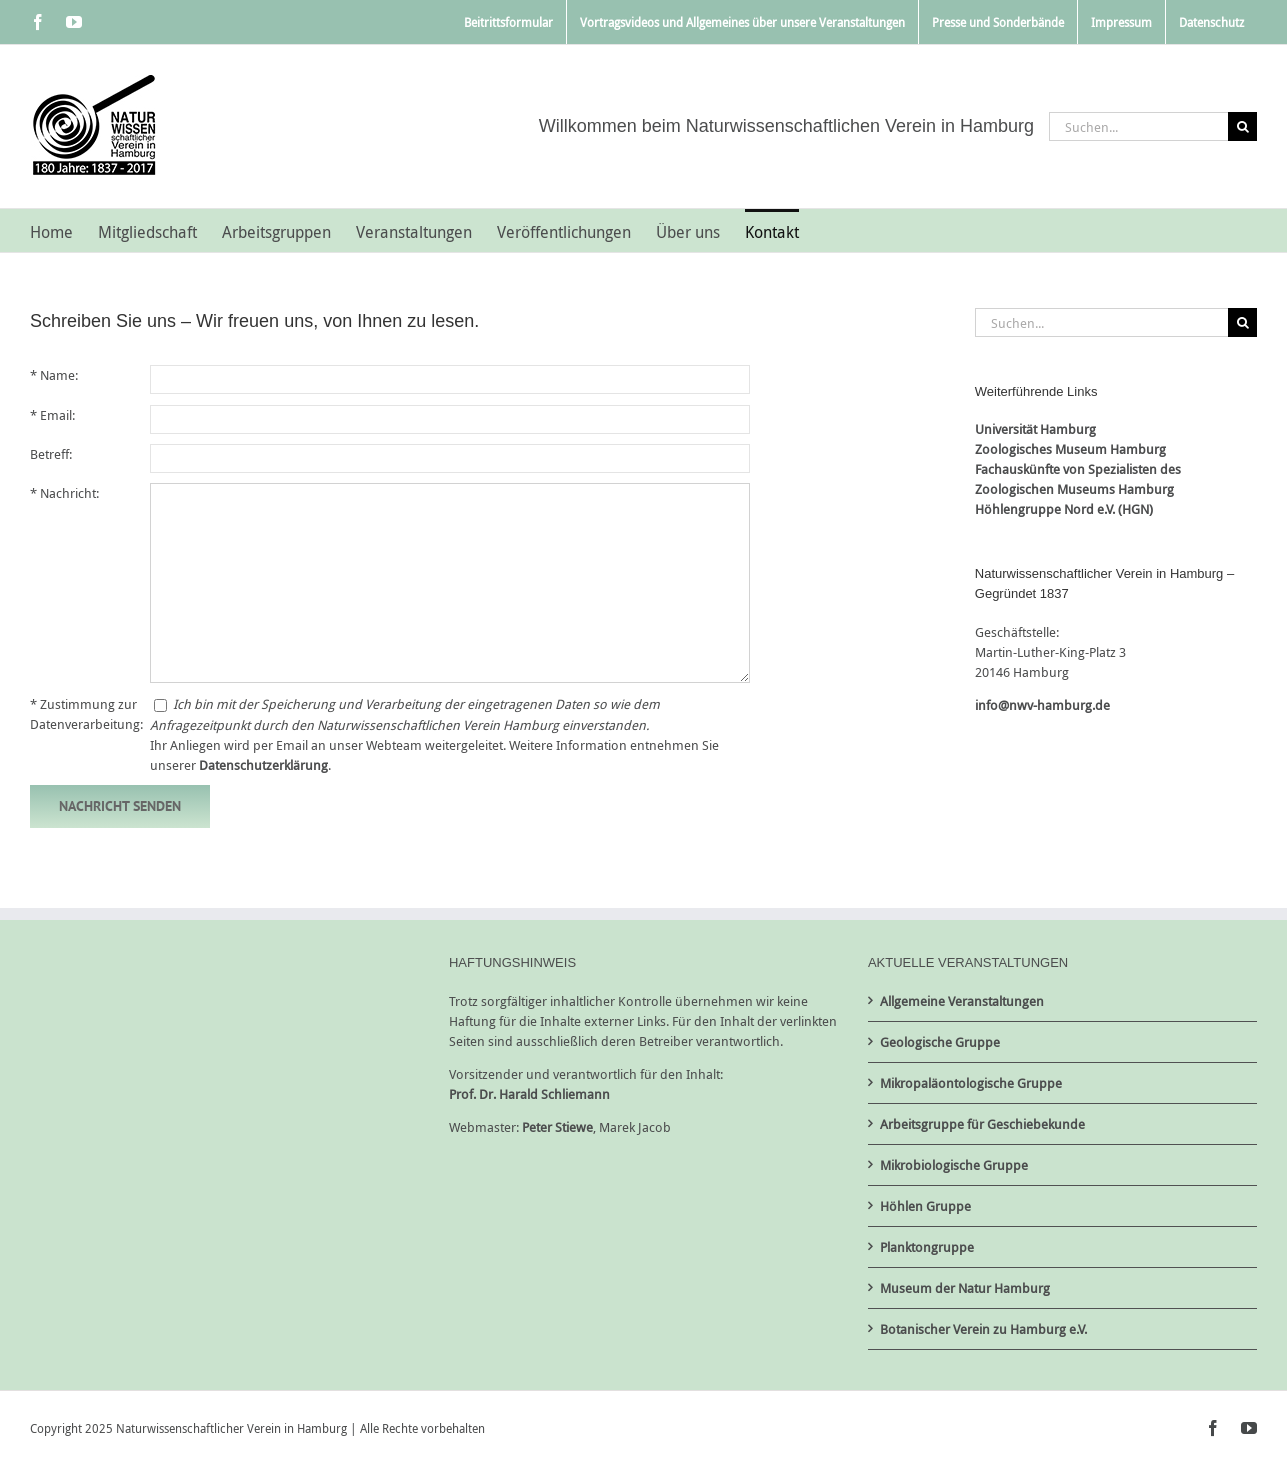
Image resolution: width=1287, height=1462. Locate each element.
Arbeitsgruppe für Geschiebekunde (982, 1124)
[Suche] (1242, 126)
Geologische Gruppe (940, 1042)
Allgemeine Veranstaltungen (962, 1001)
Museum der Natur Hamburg (965, 1288)
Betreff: (51, 454)
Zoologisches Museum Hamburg (1070, 449)
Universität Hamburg (1035, 429)
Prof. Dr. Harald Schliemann (529, 1094)
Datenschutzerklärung (263, 765)
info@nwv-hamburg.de (1042, 705)
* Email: (52, 415)
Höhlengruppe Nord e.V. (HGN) (1064, 509)
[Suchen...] (1138, 126)
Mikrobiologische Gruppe (954, 1165)
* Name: (54, 375)
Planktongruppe (927, 1247)
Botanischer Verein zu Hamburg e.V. (983, 1329)
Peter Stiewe (557, 1127)
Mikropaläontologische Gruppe (971, 1083)
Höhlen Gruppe (925, 1206)
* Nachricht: (64, 493)
